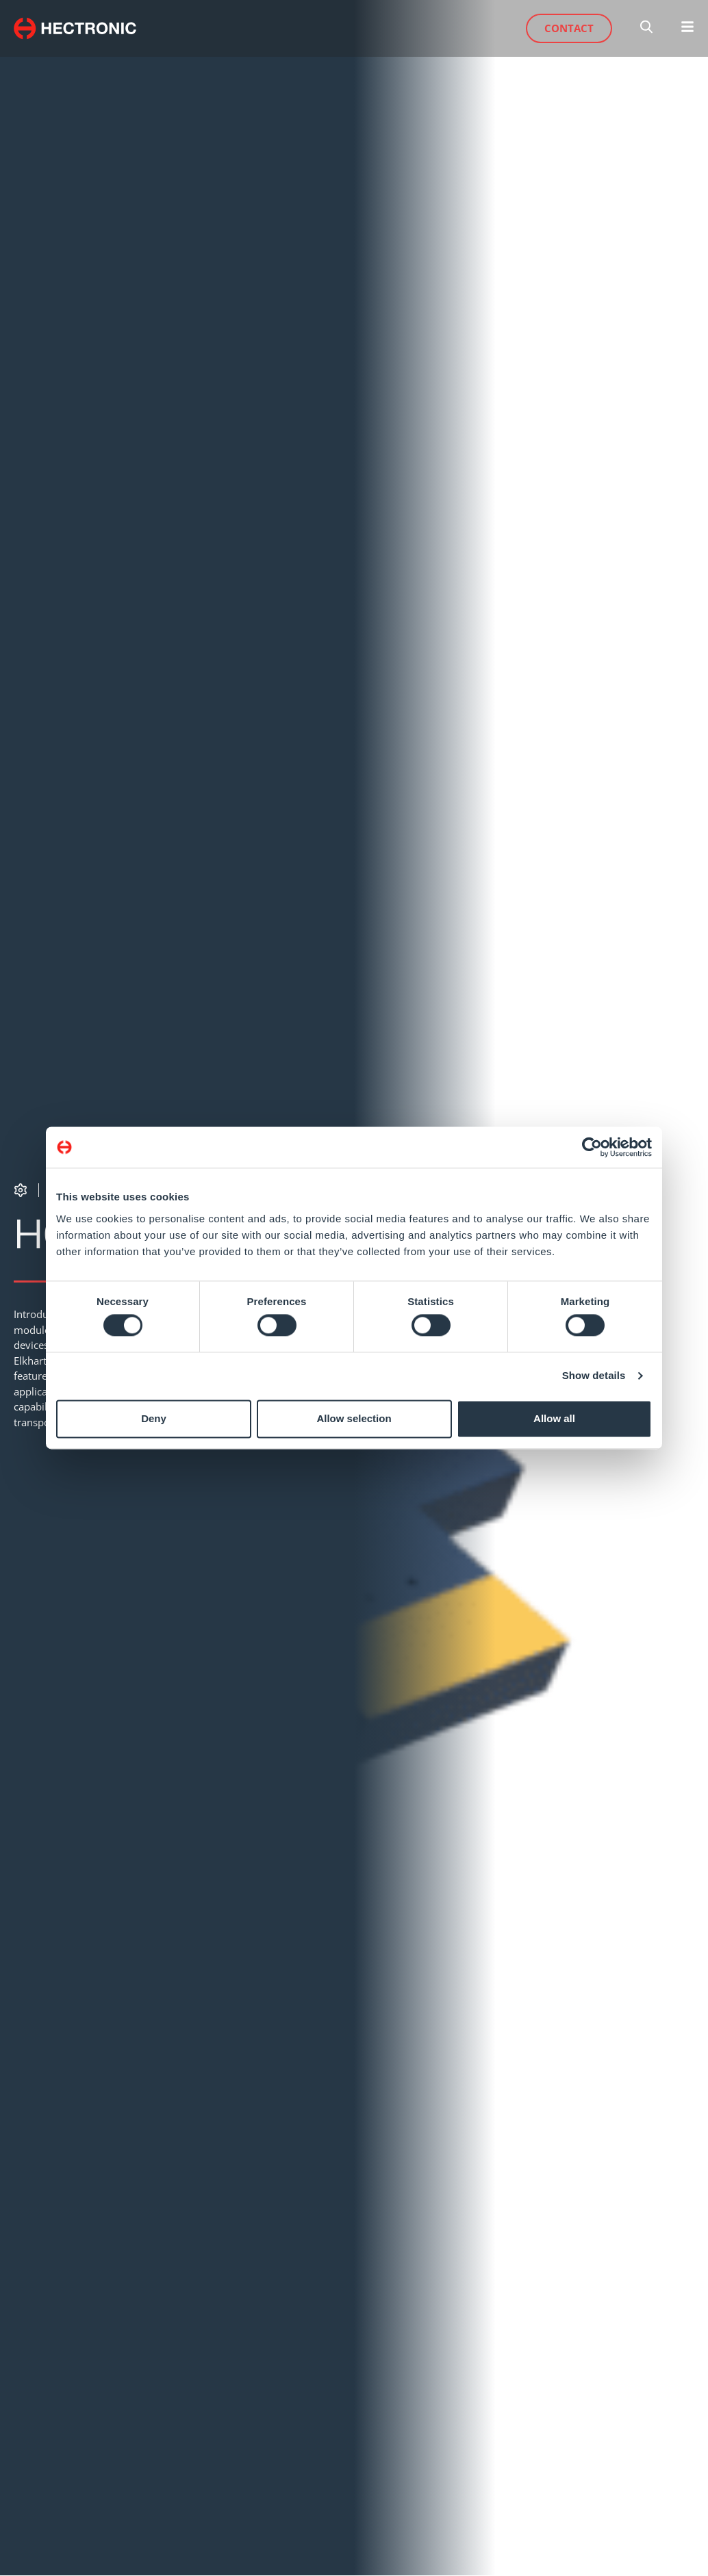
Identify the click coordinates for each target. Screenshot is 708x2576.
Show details (594, 1376)
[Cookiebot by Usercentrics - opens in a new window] (592, 1147)
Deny (153, 1418)
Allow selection (353, 1418)
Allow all (554, 1418)
